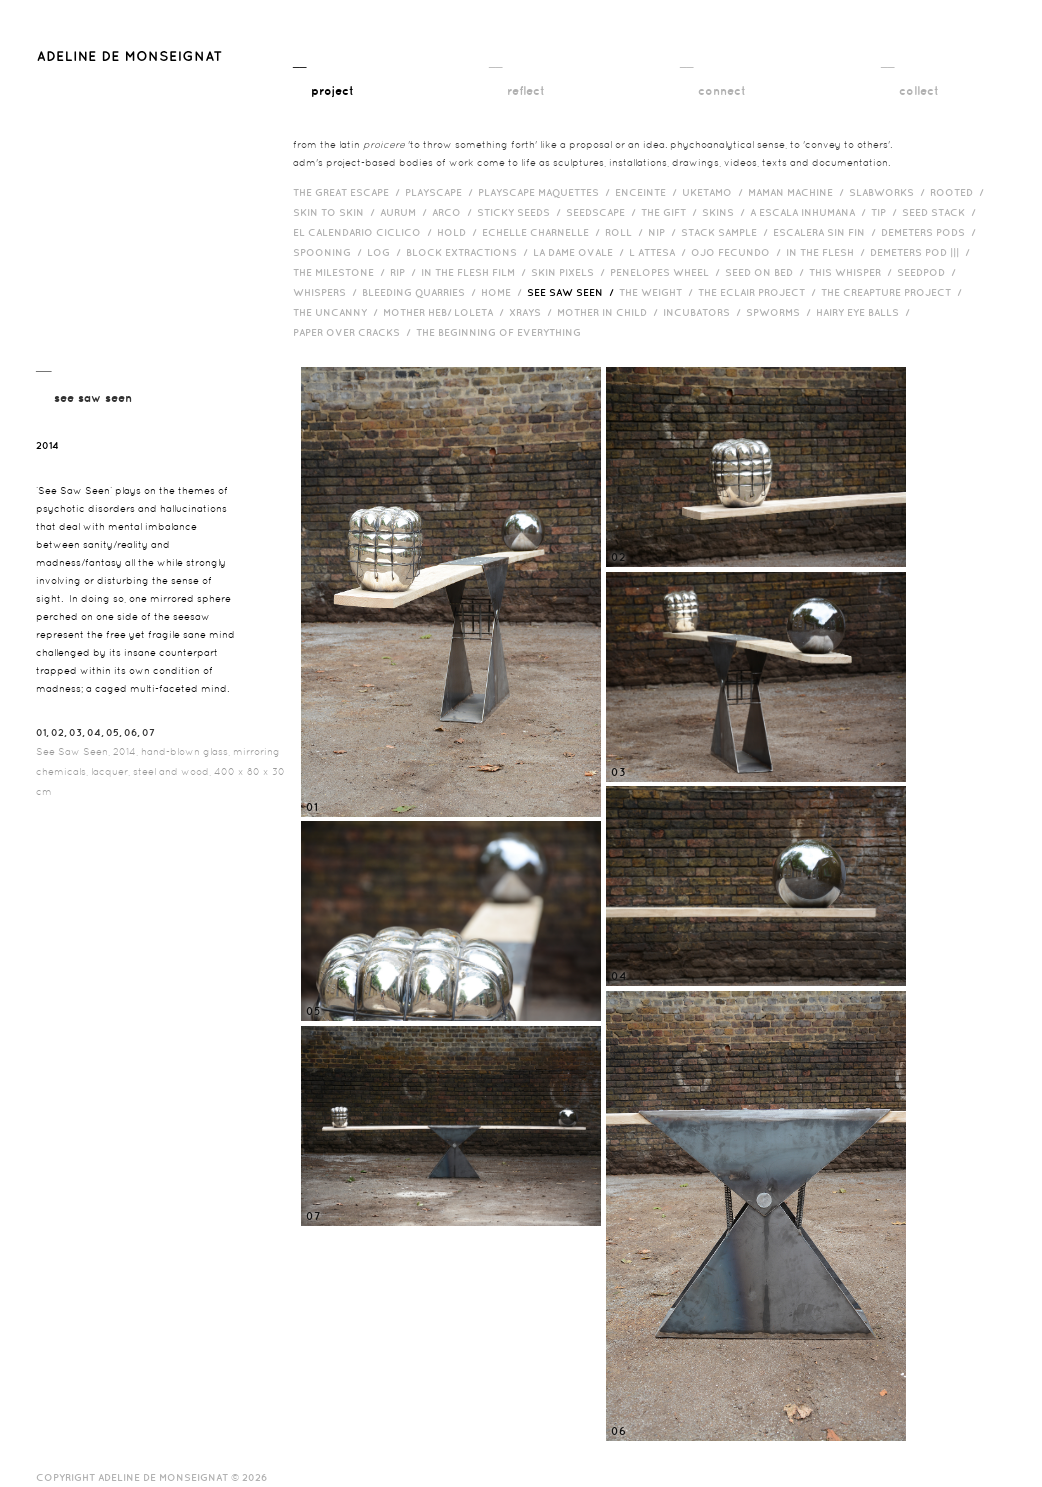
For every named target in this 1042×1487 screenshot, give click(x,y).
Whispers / (327, 292)
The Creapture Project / (894, 292)
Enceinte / (648, 192)
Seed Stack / (941, 212)
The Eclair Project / (759, 292)
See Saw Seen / (573, 292)
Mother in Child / (610, 312)
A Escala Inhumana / (810, 212)
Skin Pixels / (570, 272)
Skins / (726, 212)
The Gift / (671, 212)
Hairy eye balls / (865, 312)
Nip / (664, 232)
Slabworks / (889, 192)
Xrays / (533, 312)
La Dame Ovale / (581, 252)
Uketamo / (715, 192)
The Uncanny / (338, 312)
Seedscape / (603, 212)
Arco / (454, 212)
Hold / (459, 232)
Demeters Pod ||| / (922, 252)
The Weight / (658, 292)
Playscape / (441, 192)
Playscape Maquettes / (546, 192)
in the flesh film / (476, 272)
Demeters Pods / (931, 232)
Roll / (626, 232)
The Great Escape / (349, 192)
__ (323, 77)
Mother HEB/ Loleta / (446, 312)
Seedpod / (929, 272)
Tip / (886, 212)
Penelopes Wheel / (667, 272)
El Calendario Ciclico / (365, 232)
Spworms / (781, 312)
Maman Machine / (798, 192)
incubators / (704, 312)
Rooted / (959, 192)
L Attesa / (660, 252)
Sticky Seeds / (521, 212)
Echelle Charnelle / (543, 232)
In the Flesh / (828, 252)
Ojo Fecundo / (738, 252)
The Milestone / (341, 272)
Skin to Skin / (336, 212)
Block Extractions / (469, 252)
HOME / (504, 292)
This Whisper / (853, 272)
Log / (386, 252)
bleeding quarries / (421, 292)
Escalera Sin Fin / (827, 232)
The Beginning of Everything (503, 332)
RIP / (405, 272)
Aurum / (406, 212)
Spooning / (330, 252)
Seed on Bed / (767, 272)
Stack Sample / (727, 232)
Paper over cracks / (354, 332)
